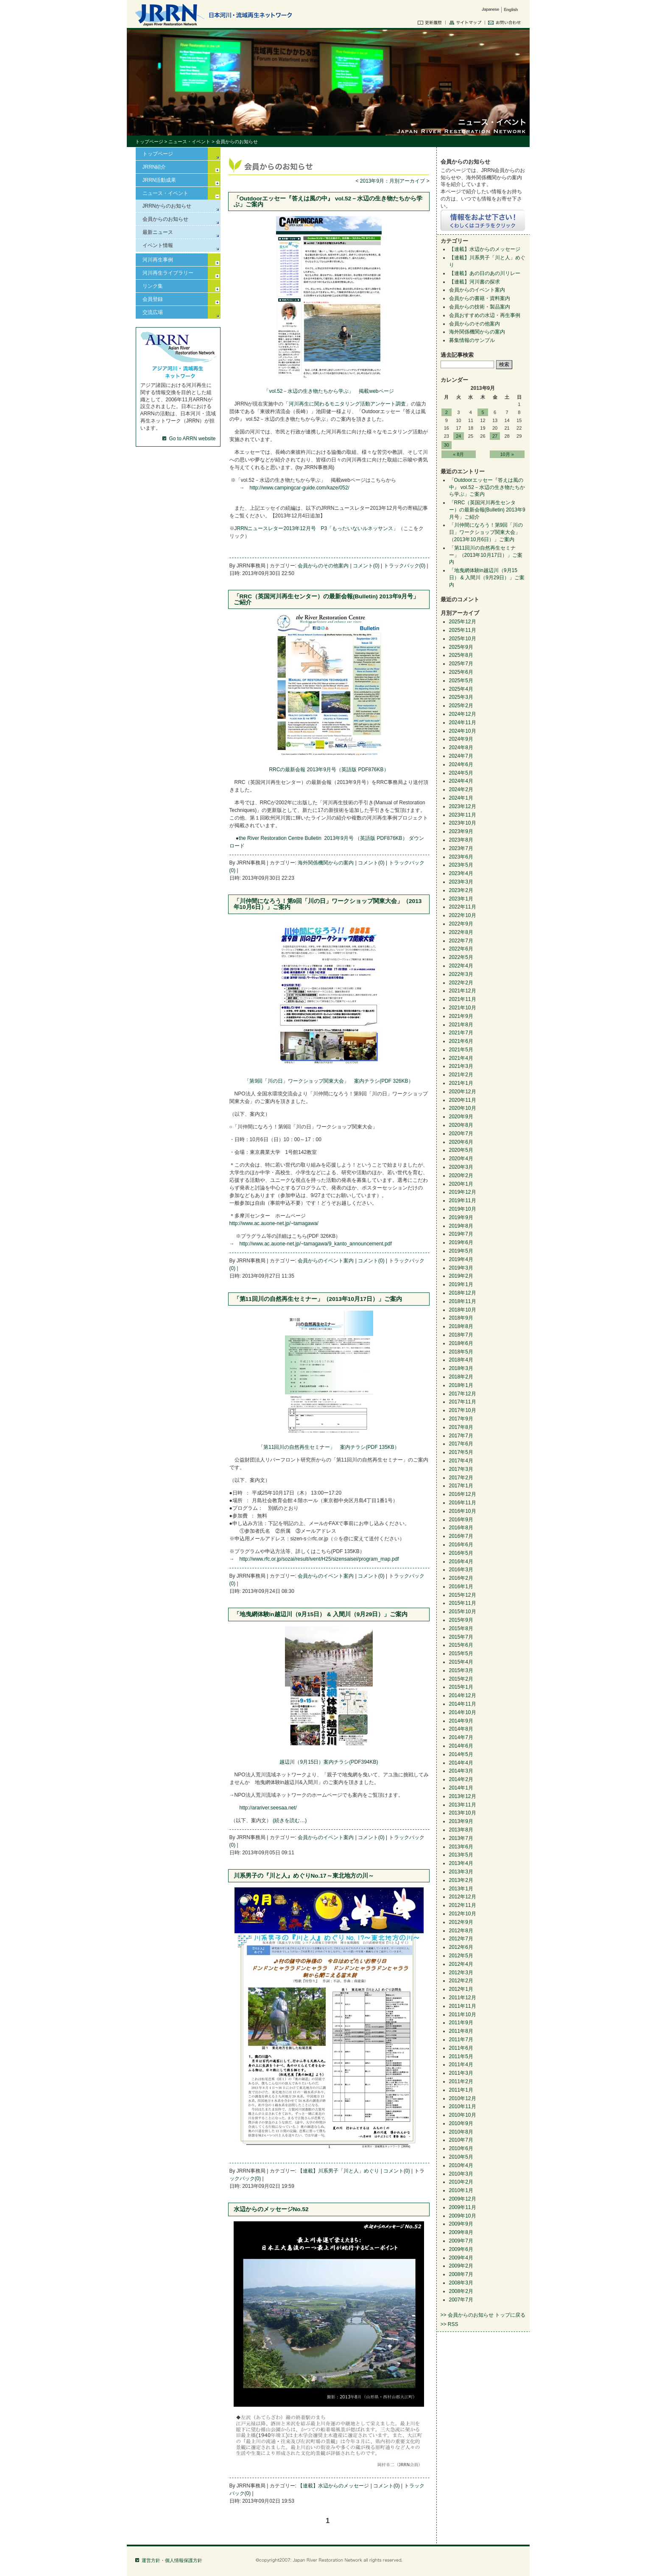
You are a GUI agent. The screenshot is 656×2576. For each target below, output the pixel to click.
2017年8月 (461, 1427)
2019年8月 (461, 1226)
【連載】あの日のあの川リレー (484, 273)
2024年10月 (462, 731)
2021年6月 (461, 1041)
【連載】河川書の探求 (474, 282)
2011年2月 (461, 2081)
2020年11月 (462, 1100)
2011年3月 (461, 2073)
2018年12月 (462, 1293)
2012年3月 (461, 1973)
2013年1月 (461, 1889)
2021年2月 (461, 1075)
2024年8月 (461, 747)
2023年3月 (461, 882)
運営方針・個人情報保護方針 (172, 2560)
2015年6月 (461, 1645)
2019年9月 (461, 1217)
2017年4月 (461, 1461)
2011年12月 (462, 1998)
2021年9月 (461, 1016)
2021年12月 (462, 991)
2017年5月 (461, 1452)
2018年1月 (461, 1385)
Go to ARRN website (192, 439)
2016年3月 (461, 1570)
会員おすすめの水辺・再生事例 (484, 315)
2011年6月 (461, 2048)
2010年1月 (461, 2190)
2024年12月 (462, 714)
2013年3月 (461, 1872)
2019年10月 (462, 1209)
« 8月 (458, 454)
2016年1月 (461, 1587)
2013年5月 (461, 1855)
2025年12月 (462, 622)
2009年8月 (461, 2232)
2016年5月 (461, 1553)
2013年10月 (462, 1813)
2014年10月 (462, 1712)
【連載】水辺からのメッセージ (333, 2486)
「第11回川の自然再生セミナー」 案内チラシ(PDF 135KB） (328, 1447)
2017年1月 (461, 1486)
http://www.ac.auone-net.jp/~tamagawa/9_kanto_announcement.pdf (316, 1244)
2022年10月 (462, 915)
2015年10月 (462, 1612)
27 (494, 436)
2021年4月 (461, 1058)
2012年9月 (461, 1922)
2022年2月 (461, 983)
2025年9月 (461, 647)
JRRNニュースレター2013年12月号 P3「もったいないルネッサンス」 (316, 528)
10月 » (507, 454)
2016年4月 (461, 1561)
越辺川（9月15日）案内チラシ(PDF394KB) (328, 1762)
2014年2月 (461, 1779)
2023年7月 (461, 848)
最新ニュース (157, 232)
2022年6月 (461, 949)
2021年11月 (462, 999)
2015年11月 (462, 1603)
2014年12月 (462, 1695)
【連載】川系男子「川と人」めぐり (338, 2171)
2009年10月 (462, 2216)
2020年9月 (461, 1117)
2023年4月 (461, 873)
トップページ (149, 141)
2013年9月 (461, 1821)
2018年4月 (461, 1360)
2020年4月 (461, 1159)
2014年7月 (461, 1737)
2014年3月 (461, 1771)
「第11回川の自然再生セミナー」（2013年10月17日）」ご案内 (318, 1299)
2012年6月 (461, 1947)
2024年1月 (461, 798)
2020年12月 (462, 1092)
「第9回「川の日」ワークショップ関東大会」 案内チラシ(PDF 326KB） (328, 1081)
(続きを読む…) (290, 1820)
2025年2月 (461, 706)
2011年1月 (461, 2090)
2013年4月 (461, 1863)
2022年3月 (461, 974)
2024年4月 (461, 781)
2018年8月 (461, 1326)
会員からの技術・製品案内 (479, 307)
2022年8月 (461, 932)
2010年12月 (462, 2098)
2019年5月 (461, 1251)
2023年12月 (462, 806)
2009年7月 (461, 2241)
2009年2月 (461, 2266)
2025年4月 (461, 689)
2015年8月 (461, 1628)
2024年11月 (462, 722)
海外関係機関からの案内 (326, 863)
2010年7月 (461, 2140)
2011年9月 (461, 2023)
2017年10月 (462, 1410)
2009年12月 (462, 2199)
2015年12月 (462, 1595)
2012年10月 (462, 1914)
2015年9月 (461, 1620)
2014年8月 (461, 1729)
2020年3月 (461, 1167)
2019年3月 (461, 1268)
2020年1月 (461, 1184)
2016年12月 (462, 1494)
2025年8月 (461, 655)
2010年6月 (461, 2148)
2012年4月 (461, 1964)
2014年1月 (461, 1788)
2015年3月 (461, 1670)
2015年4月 (461, 1662)
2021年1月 (461, 1083)
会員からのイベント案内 (326, 1261)
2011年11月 (462, 2006)
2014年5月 (461, 1754)
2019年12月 (462, 1192)
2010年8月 (461, 2132)
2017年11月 (462, 1402)
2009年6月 (461, 2249)
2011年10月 (462, 2014)
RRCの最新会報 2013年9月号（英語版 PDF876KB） (328, 770)
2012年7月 (461, 1939)
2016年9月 (461, 1520)
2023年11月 (462, 815)
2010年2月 (461, 2182)
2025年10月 (462, 639)
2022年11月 (462, 907)
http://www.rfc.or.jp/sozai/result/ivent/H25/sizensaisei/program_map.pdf (319, 1559)
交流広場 (152, 312)
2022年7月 (461, 941)
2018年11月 (462, 1301)
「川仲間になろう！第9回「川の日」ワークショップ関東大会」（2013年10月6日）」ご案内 (328, 904)
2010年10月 (462, 2115)
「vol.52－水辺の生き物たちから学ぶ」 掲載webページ (329, 391)
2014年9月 (461, 1721)
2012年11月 (462, 1905)
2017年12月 (462, 1394)
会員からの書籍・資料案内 (479, 298)
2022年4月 (461, 966)
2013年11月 (462, 1805)
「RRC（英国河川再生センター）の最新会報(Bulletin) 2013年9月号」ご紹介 (326, 599)
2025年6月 (461, 672)
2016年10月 (462, 1511)
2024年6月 (461, 764)
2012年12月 (462, 1897)
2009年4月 (461, 2258)
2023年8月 (461, 840)
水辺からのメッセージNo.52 (271, 2209)
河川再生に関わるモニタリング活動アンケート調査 (347, 404)
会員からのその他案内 (323, 566)
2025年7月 (461, 664)
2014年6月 (461, 1746)
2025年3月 (461, 697)
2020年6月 (461, 1142)
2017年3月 (461, 1469)
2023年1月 (461, 899)
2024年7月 (461, 756)
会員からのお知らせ (165, 219)
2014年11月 (462, 1704)
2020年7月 (461, 1134)
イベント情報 (157, 245)
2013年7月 (461, 1838)
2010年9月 (461, 2123)
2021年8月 (461, 1025)
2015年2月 (461, 1679)
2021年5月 (461, 1050)
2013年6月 (461, 1847)
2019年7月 (461, 1234)
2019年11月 (462, 1200)
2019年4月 (461, 1259)
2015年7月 (461, 1637)
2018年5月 (461, 1352)
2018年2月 (461, 1377)
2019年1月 (461, 1284)
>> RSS (449, 2324)
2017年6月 (461, 1444)
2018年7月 (461, 1335)
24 (458, 436)
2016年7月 (461, 1536)
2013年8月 (461, 1830)
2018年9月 (461, 1318)
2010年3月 (461, 2174)
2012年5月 (461, 1956)
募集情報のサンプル (472, 340)
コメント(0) (366, 566)
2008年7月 (461, 2274)
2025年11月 (462, 630)
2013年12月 (462, 1796)
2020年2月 (461, 1175)
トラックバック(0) (405, 566)
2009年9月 (461, 2224)
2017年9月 (461, 1419)
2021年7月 (461, 1033)
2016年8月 (461, 1528)
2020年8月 (461, 1125)
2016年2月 (461, 1578)
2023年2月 (461, 890)
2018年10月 (462, 1310)
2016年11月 (462, 1503)
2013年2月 (461, 1880)
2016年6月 (461, 1545)
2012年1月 (461, 1989)
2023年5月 (461, 865)
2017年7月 (461, 1436)
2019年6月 (461, 1242)
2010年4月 (461, 2165)
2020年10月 (462, 1108)
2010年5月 (461, 2157)
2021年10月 (462, 1008)
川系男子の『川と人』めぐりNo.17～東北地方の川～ (304, 1876)
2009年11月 (462, 2207)
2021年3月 (461, 1066)
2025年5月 (461, 681)
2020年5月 (461, 1150)
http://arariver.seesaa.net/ (268, 1808)
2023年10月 (462, 823)
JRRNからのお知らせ (167, 206)
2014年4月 (461, 1763)
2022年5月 (461, 957)
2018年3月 (461, 1368)
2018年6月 (461, 1343)
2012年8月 (461, 1931)
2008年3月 (461, 2283)
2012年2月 (461, 1981)
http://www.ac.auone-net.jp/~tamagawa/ (273, 1223)
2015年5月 (461, 1653)
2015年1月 (461, 1687)
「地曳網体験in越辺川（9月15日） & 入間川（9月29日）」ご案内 (321, 1614)
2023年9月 (461, 831)
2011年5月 (461, 2056)
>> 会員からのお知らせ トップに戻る (483, 2315)
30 (446, 444)
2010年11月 (462, 2106)
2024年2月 (461, 789)
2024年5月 (461, 773)
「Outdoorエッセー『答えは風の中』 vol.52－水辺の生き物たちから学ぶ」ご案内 (328, 201)
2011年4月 (461, 2064)
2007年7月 (461, 2300)
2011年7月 (461, 2039)
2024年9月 (461, 739)
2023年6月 (461, 857)
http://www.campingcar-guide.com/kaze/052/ (299, 488)
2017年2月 (461, 1478)
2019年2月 (461, 1276)
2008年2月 (461, 2291)
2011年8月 (461, 2031)
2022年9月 (461, 924)
